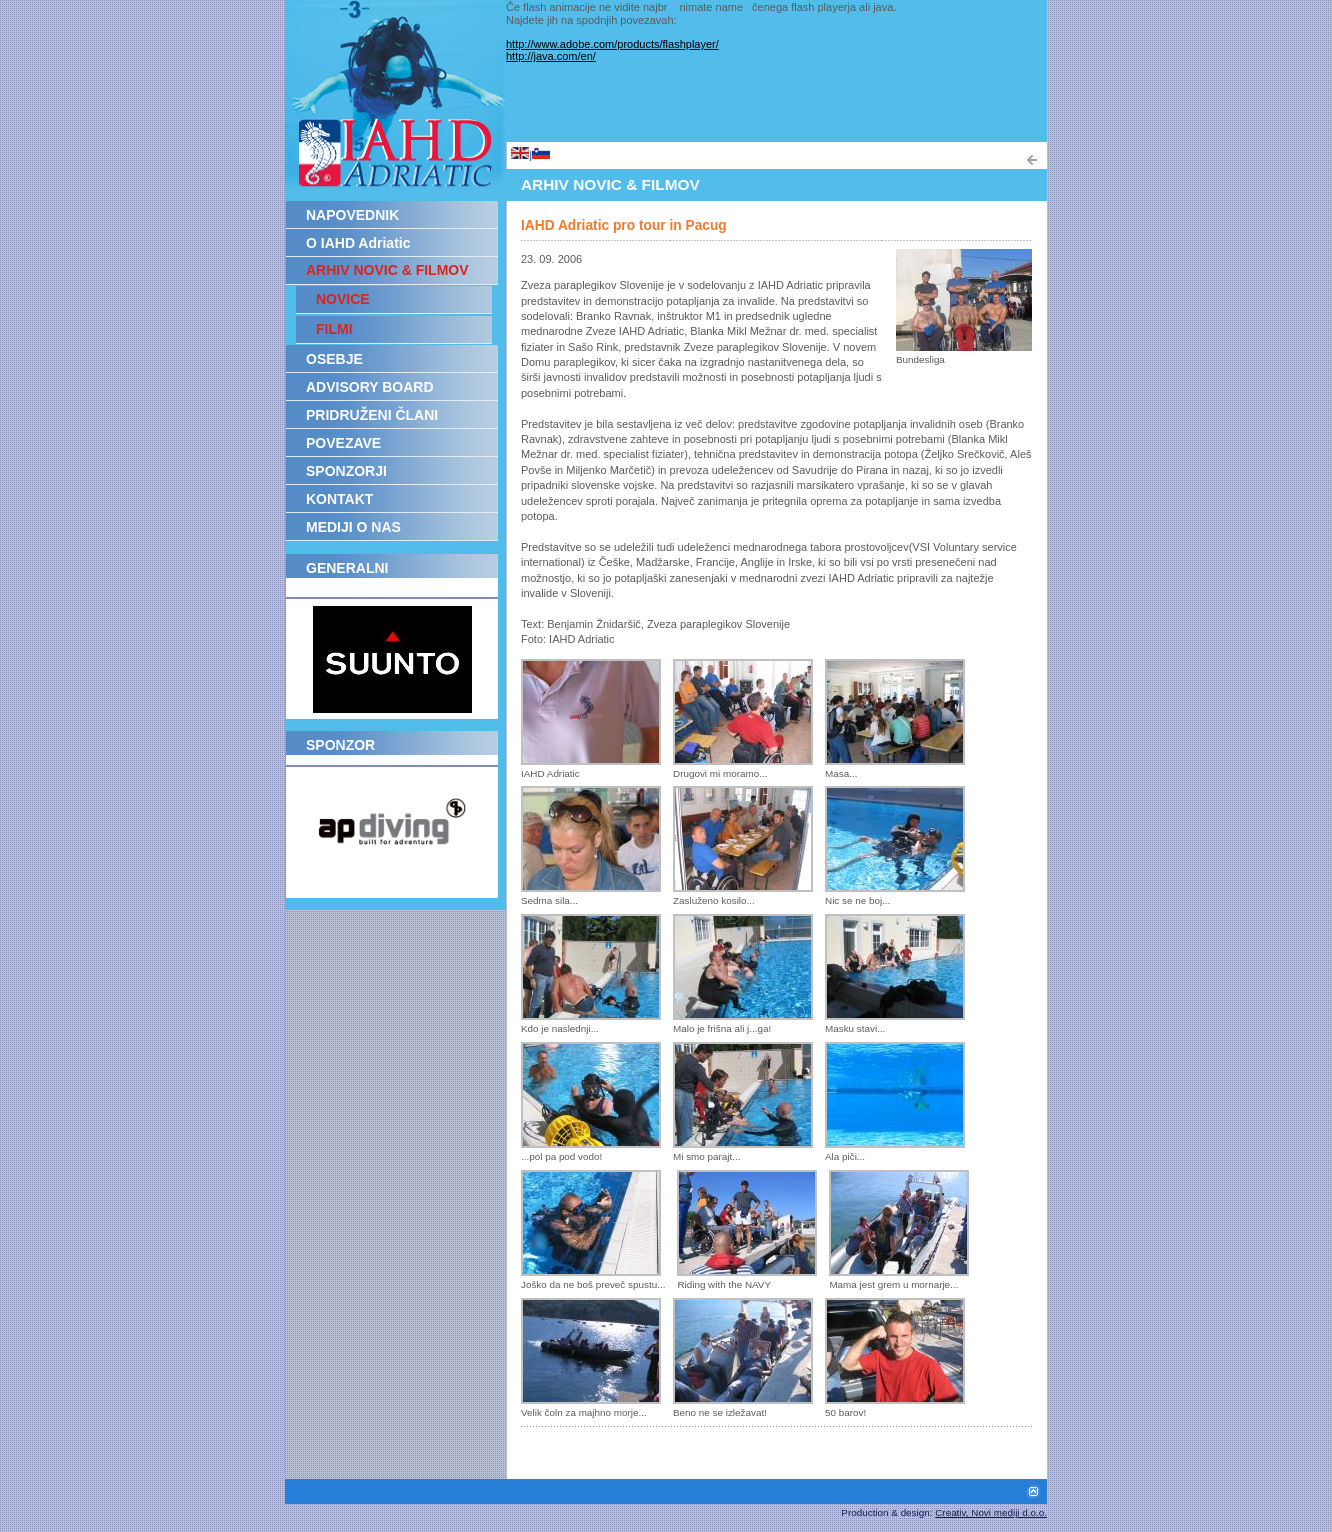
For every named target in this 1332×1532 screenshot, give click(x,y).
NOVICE (343, 299)
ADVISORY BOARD (370, 387)
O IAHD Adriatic (358, 243)
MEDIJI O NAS (353, 527)
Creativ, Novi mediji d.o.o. (991, 1512)
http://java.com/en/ (551, 56)
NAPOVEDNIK (352, 215)
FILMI (334, 329)
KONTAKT (339, 499)
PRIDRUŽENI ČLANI (372, 415)
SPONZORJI (346, 471)
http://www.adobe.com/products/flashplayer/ (612, 44)
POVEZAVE (343, 443)
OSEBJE (334, 359)
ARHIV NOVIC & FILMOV (387, 270)
